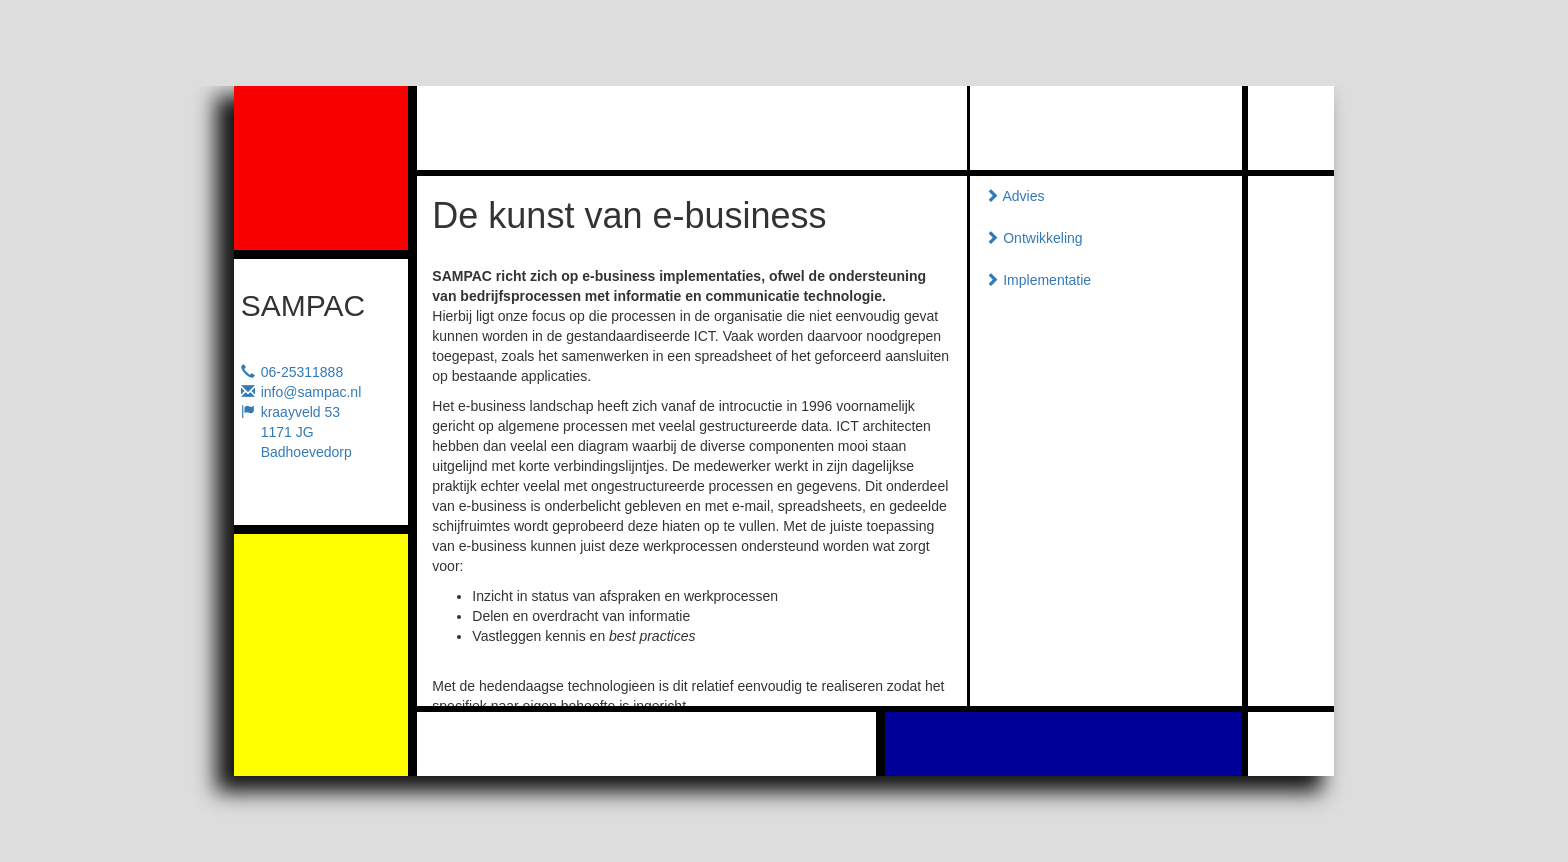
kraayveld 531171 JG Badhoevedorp (306, 432)
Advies (1014, 196)
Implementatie (1038, 280)
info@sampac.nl (311, 392)
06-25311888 (302, 372)
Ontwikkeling (1033, 238)
